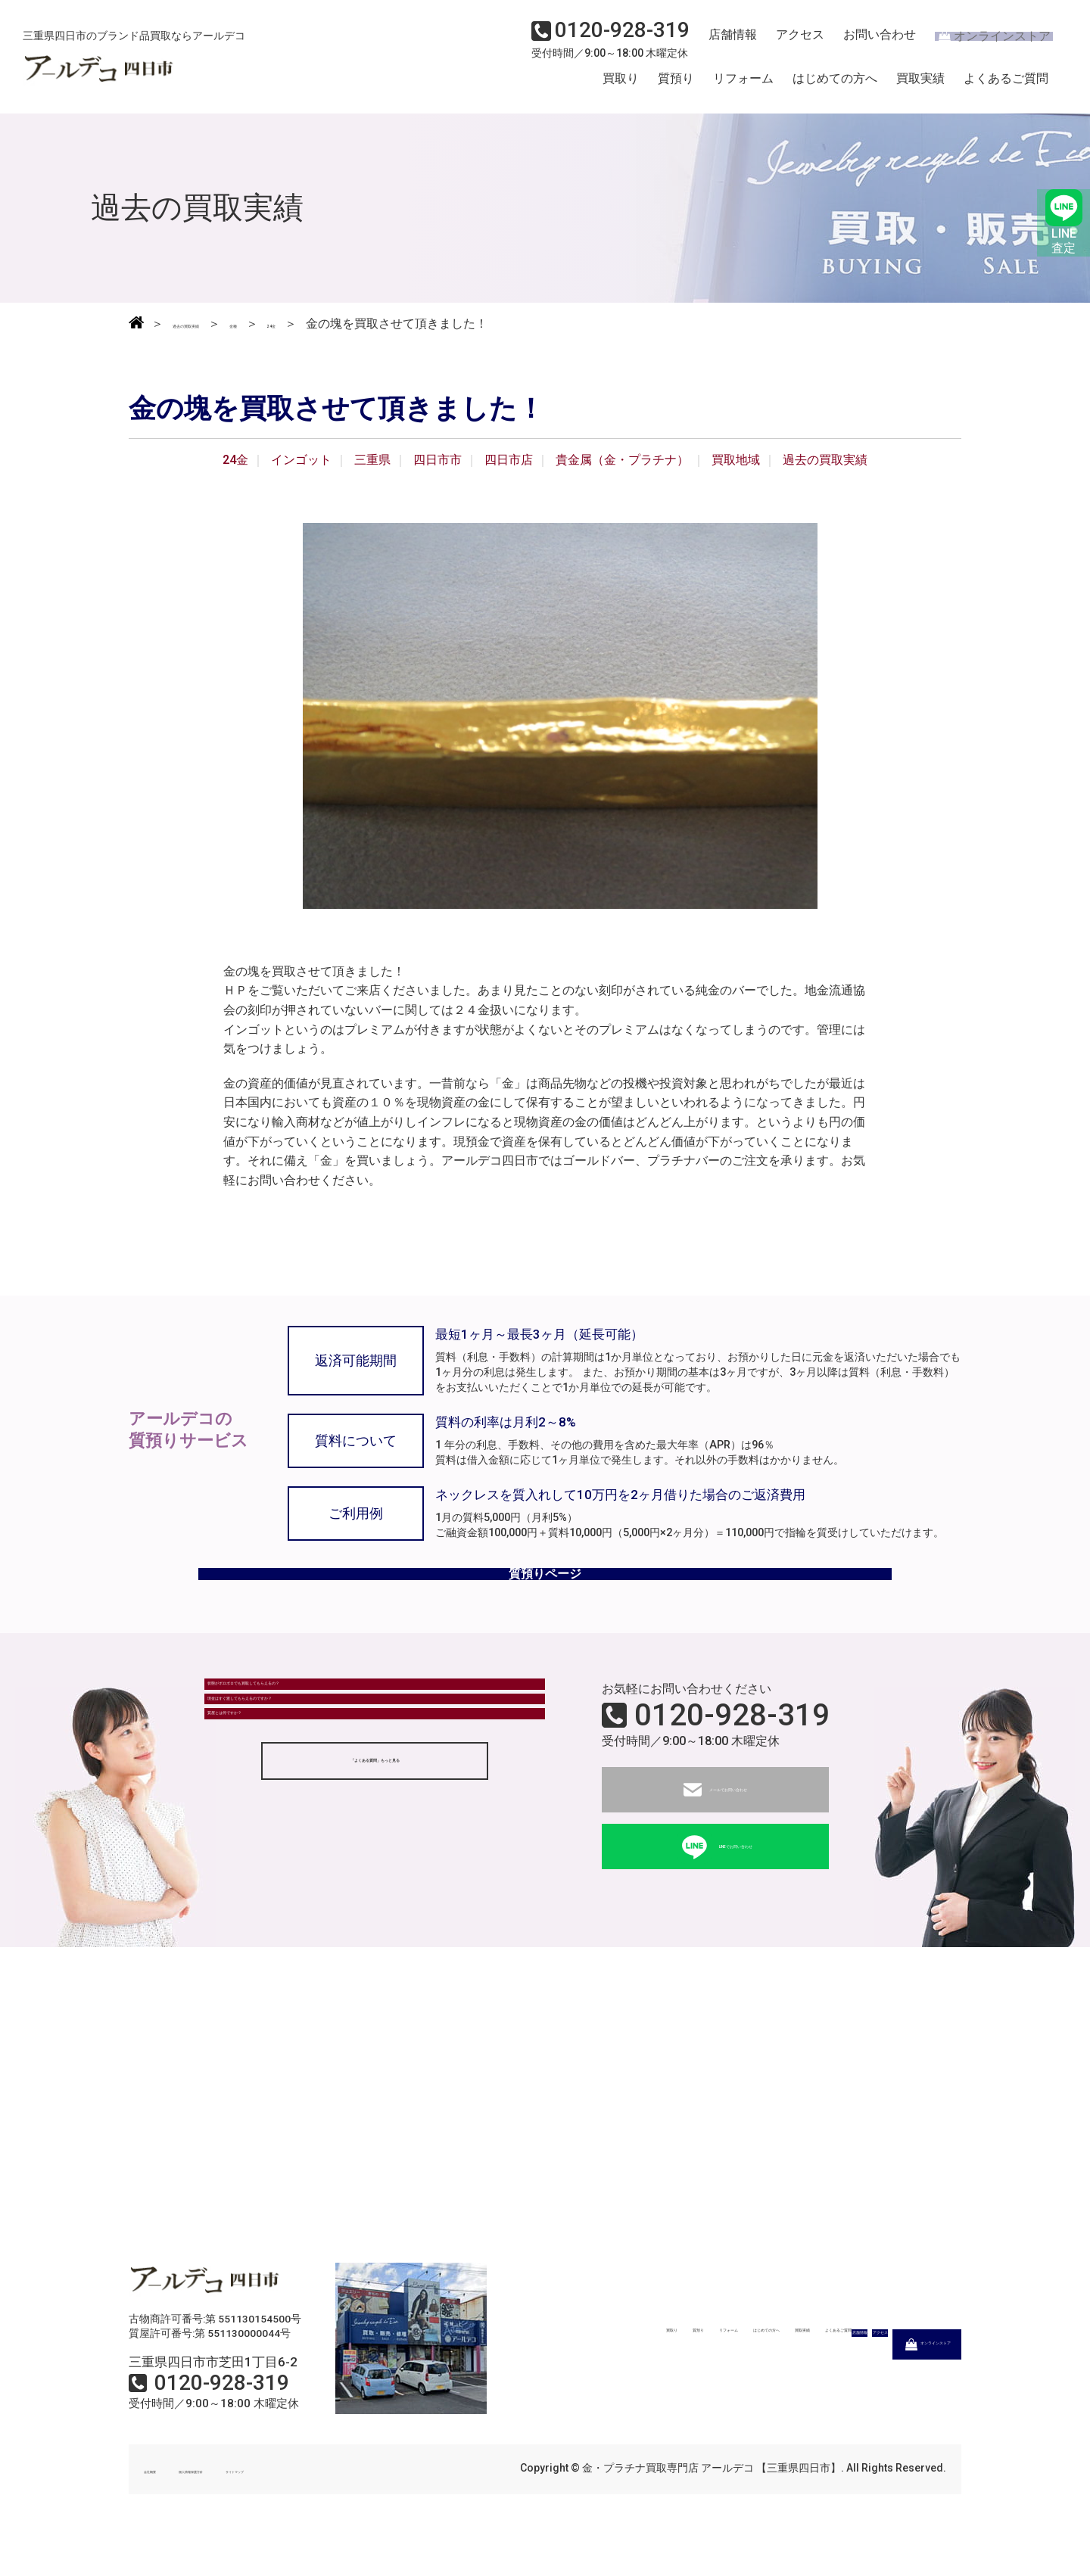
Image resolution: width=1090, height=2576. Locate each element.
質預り (676, 85)
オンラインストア (984, 42)
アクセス (791, 42)
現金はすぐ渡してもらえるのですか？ (319, 1775)
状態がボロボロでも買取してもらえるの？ (331, 1733)
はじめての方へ (835, 85)
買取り (621, 85)
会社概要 (165, 2506)
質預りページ (545, 1597)
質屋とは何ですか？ (270, 1816)
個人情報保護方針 (251, 2506)
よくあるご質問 (1006, 85)
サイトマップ (348, 2506)
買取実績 (920, 85)
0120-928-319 (732, 1752)
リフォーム (743, 85)
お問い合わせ (867, 42)
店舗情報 (726, 42)
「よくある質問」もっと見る (374, 1877)
